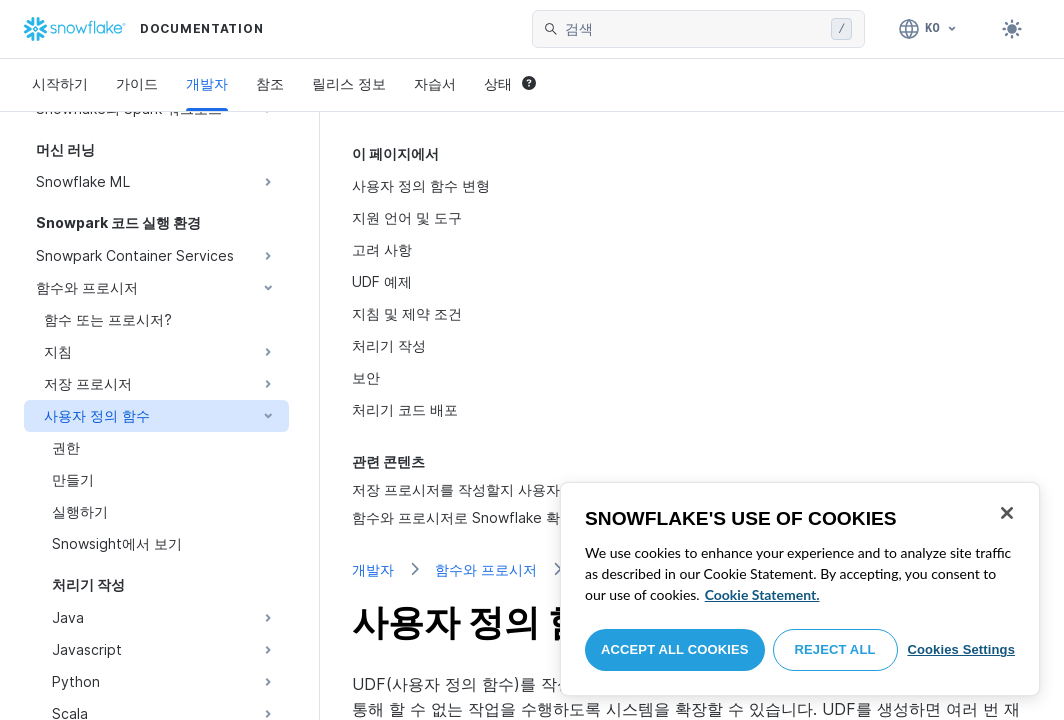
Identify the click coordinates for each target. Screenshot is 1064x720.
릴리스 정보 (349, 83)
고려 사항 (382, 249)
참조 (270, 83)
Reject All (835, 649)
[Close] (1007, 513)
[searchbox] (694, 29)
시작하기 (60, 83)
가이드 (137, 83)
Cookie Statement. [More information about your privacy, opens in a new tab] (762, 594)
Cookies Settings (961, 649)
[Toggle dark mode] (1012, 29)
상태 (510, 83)
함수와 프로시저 (486, 569)
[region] (800, 589)
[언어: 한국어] (928, 29)
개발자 (207, 83)
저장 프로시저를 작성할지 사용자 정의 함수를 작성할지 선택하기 (555, 489)
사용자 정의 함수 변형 (421, 185)
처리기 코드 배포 (405, 409)
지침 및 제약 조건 (407, 313)
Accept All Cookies (675, 649)
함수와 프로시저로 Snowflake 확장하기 (477, 517)
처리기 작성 (389, 345)
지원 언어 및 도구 (407, 217)
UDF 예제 (382, 281)
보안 (366, 377)
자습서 (435, 83)
